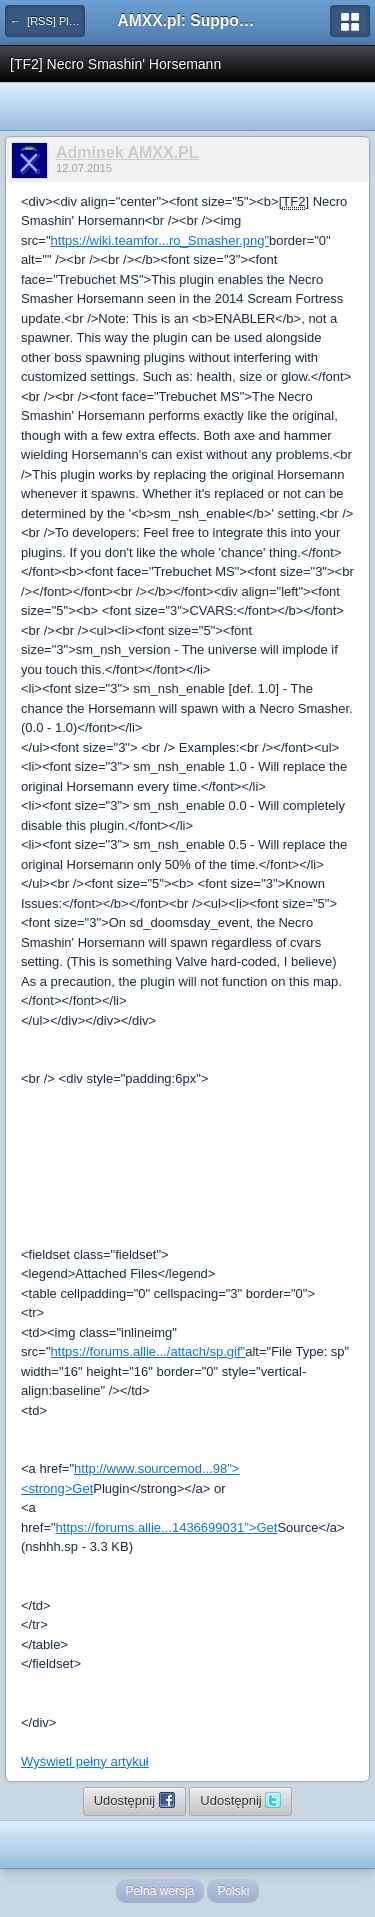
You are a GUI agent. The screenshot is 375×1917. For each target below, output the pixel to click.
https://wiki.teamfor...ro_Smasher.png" (160, 240)
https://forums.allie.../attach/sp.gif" (148, 1351)
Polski (233, 1891)
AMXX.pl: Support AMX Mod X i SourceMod (188, 20)
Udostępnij (134, 1800)
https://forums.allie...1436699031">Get (167, 1527)
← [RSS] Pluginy (47, 21)
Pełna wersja (160, 1891)
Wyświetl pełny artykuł (85, 1761)
